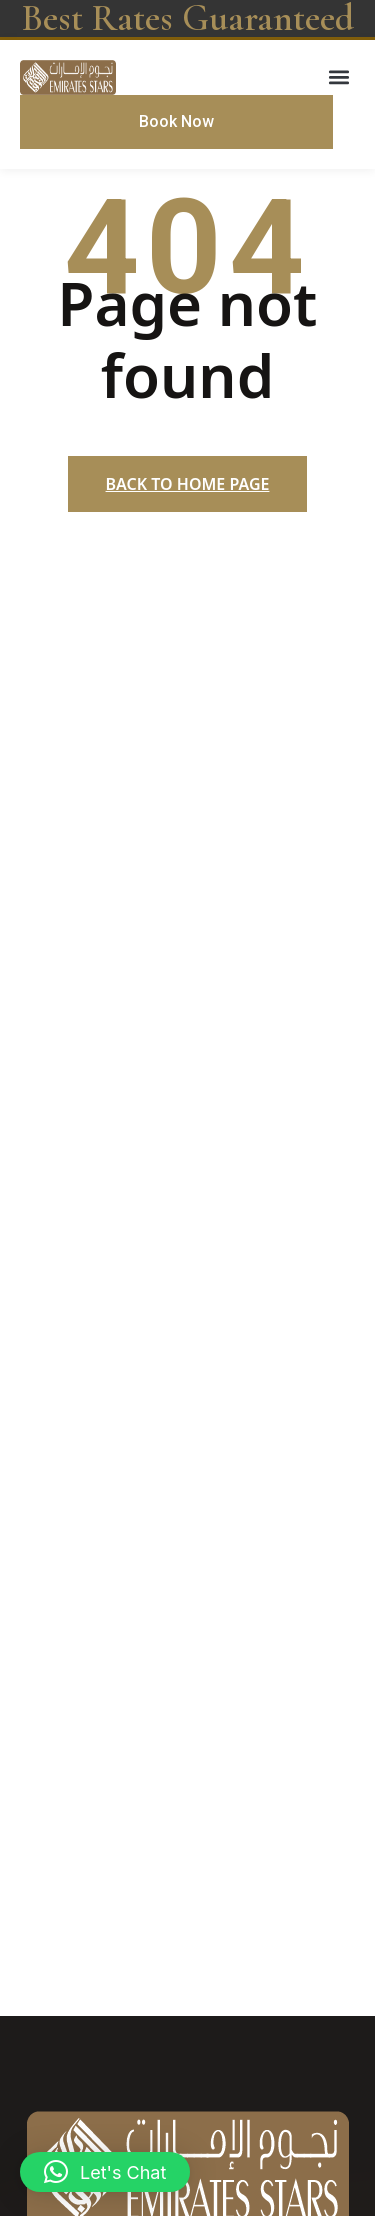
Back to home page (188, 484)
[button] (338, 76)
